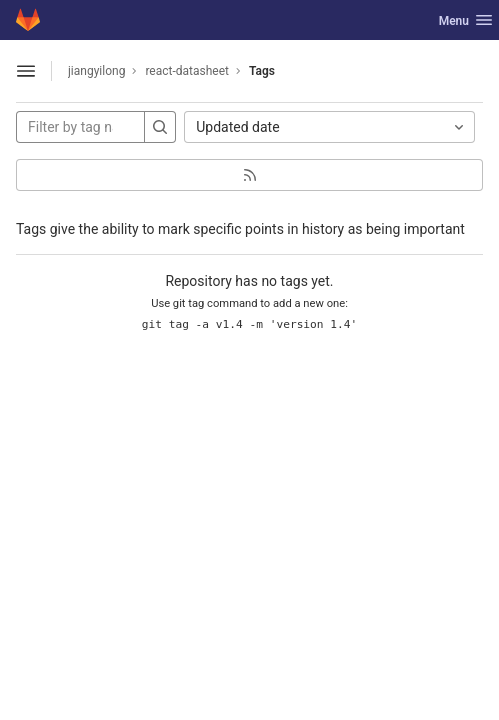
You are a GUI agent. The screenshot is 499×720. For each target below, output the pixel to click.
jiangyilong (96, 71)
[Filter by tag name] (80, 127)
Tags (262, 71)
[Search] (160, 127)
